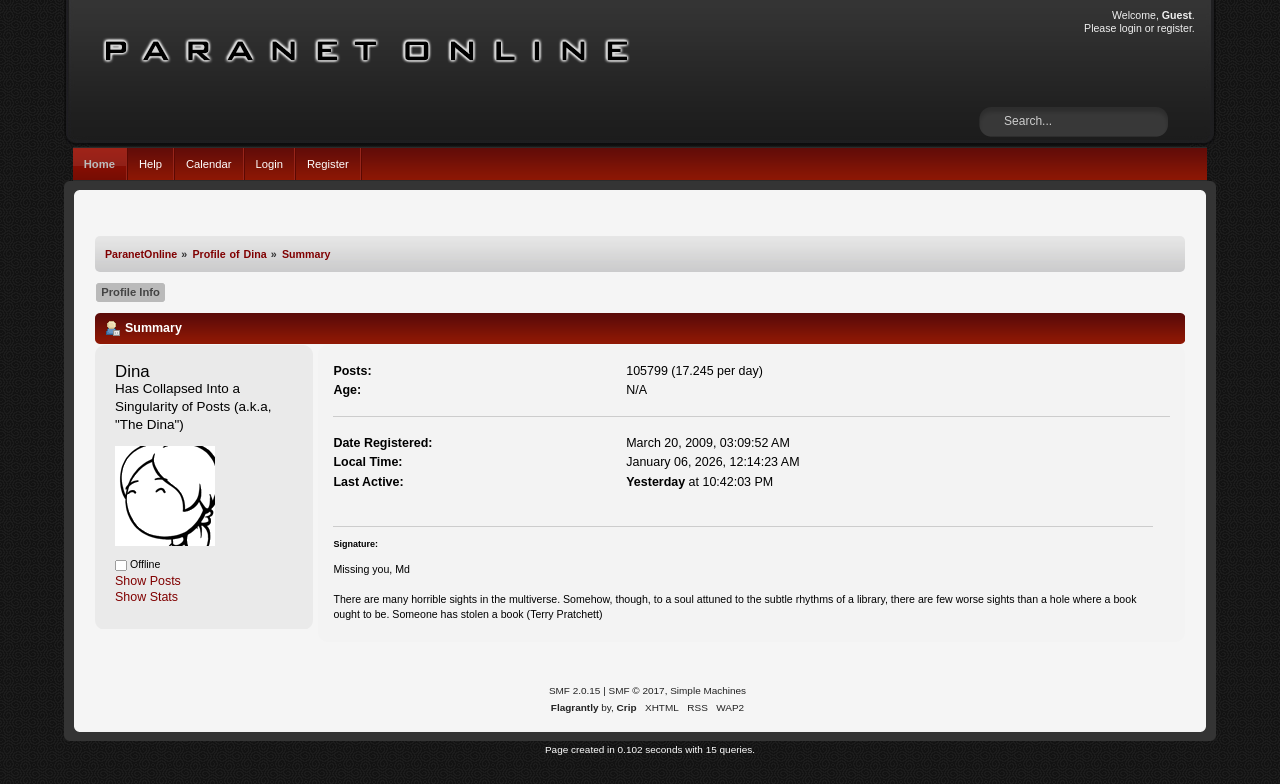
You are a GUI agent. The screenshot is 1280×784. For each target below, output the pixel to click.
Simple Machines (708, 690)
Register (328, 164)
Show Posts (148, 581)
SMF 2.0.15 (575, 690)
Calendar (209, 164)
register (1174, 28)
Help (150, 164)
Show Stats (146, 597)
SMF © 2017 (637, 690)
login (1130, 28)
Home (99, 164)
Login (269, 164)
